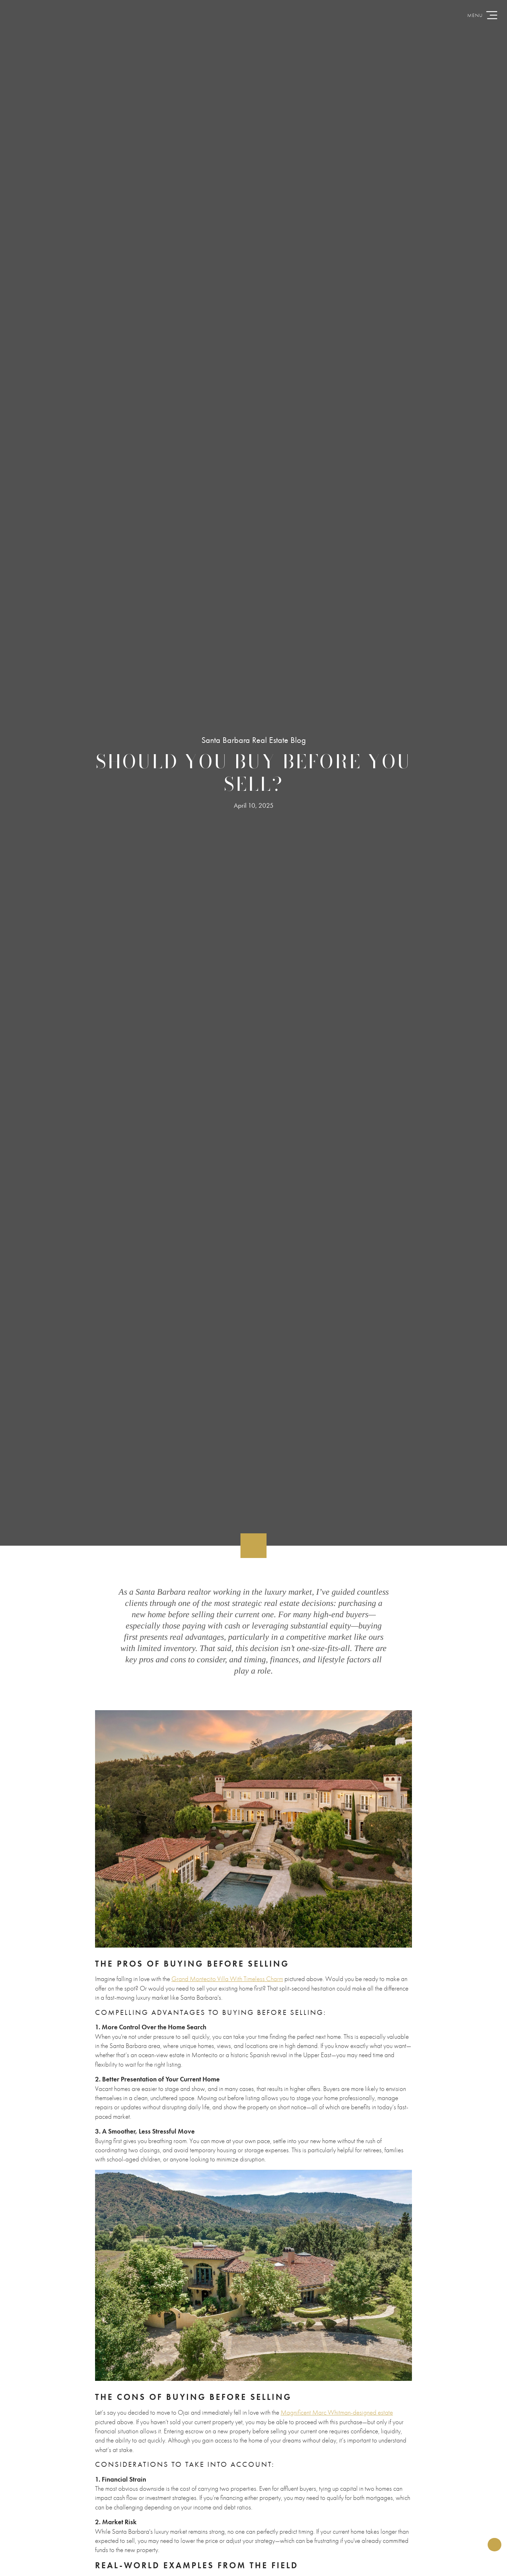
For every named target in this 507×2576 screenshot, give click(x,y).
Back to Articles (15, 1564)
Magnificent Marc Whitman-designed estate (337, 2412)
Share (492, 2540)
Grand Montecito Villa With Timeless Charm (227, 1978)
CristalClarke (253, 16)
